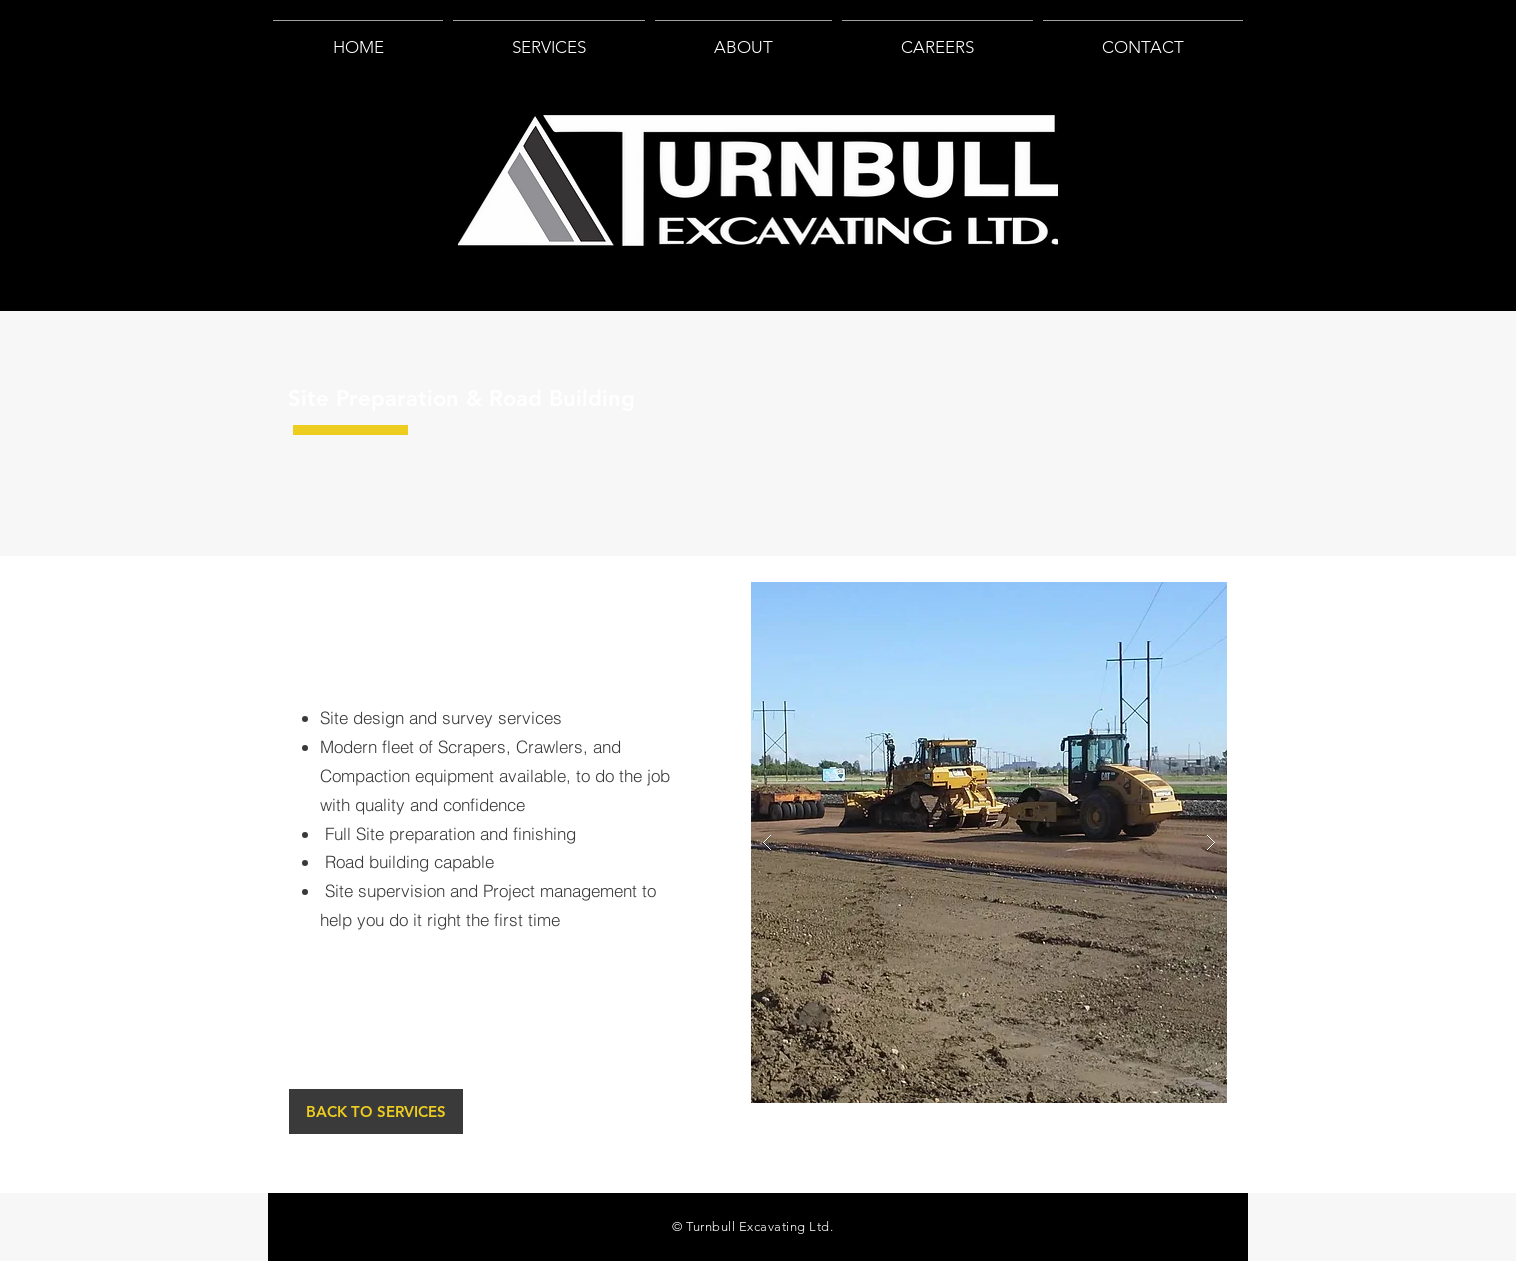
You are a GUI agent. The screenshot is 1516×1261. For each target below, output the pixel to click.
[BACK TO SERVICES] (376, 1111)
